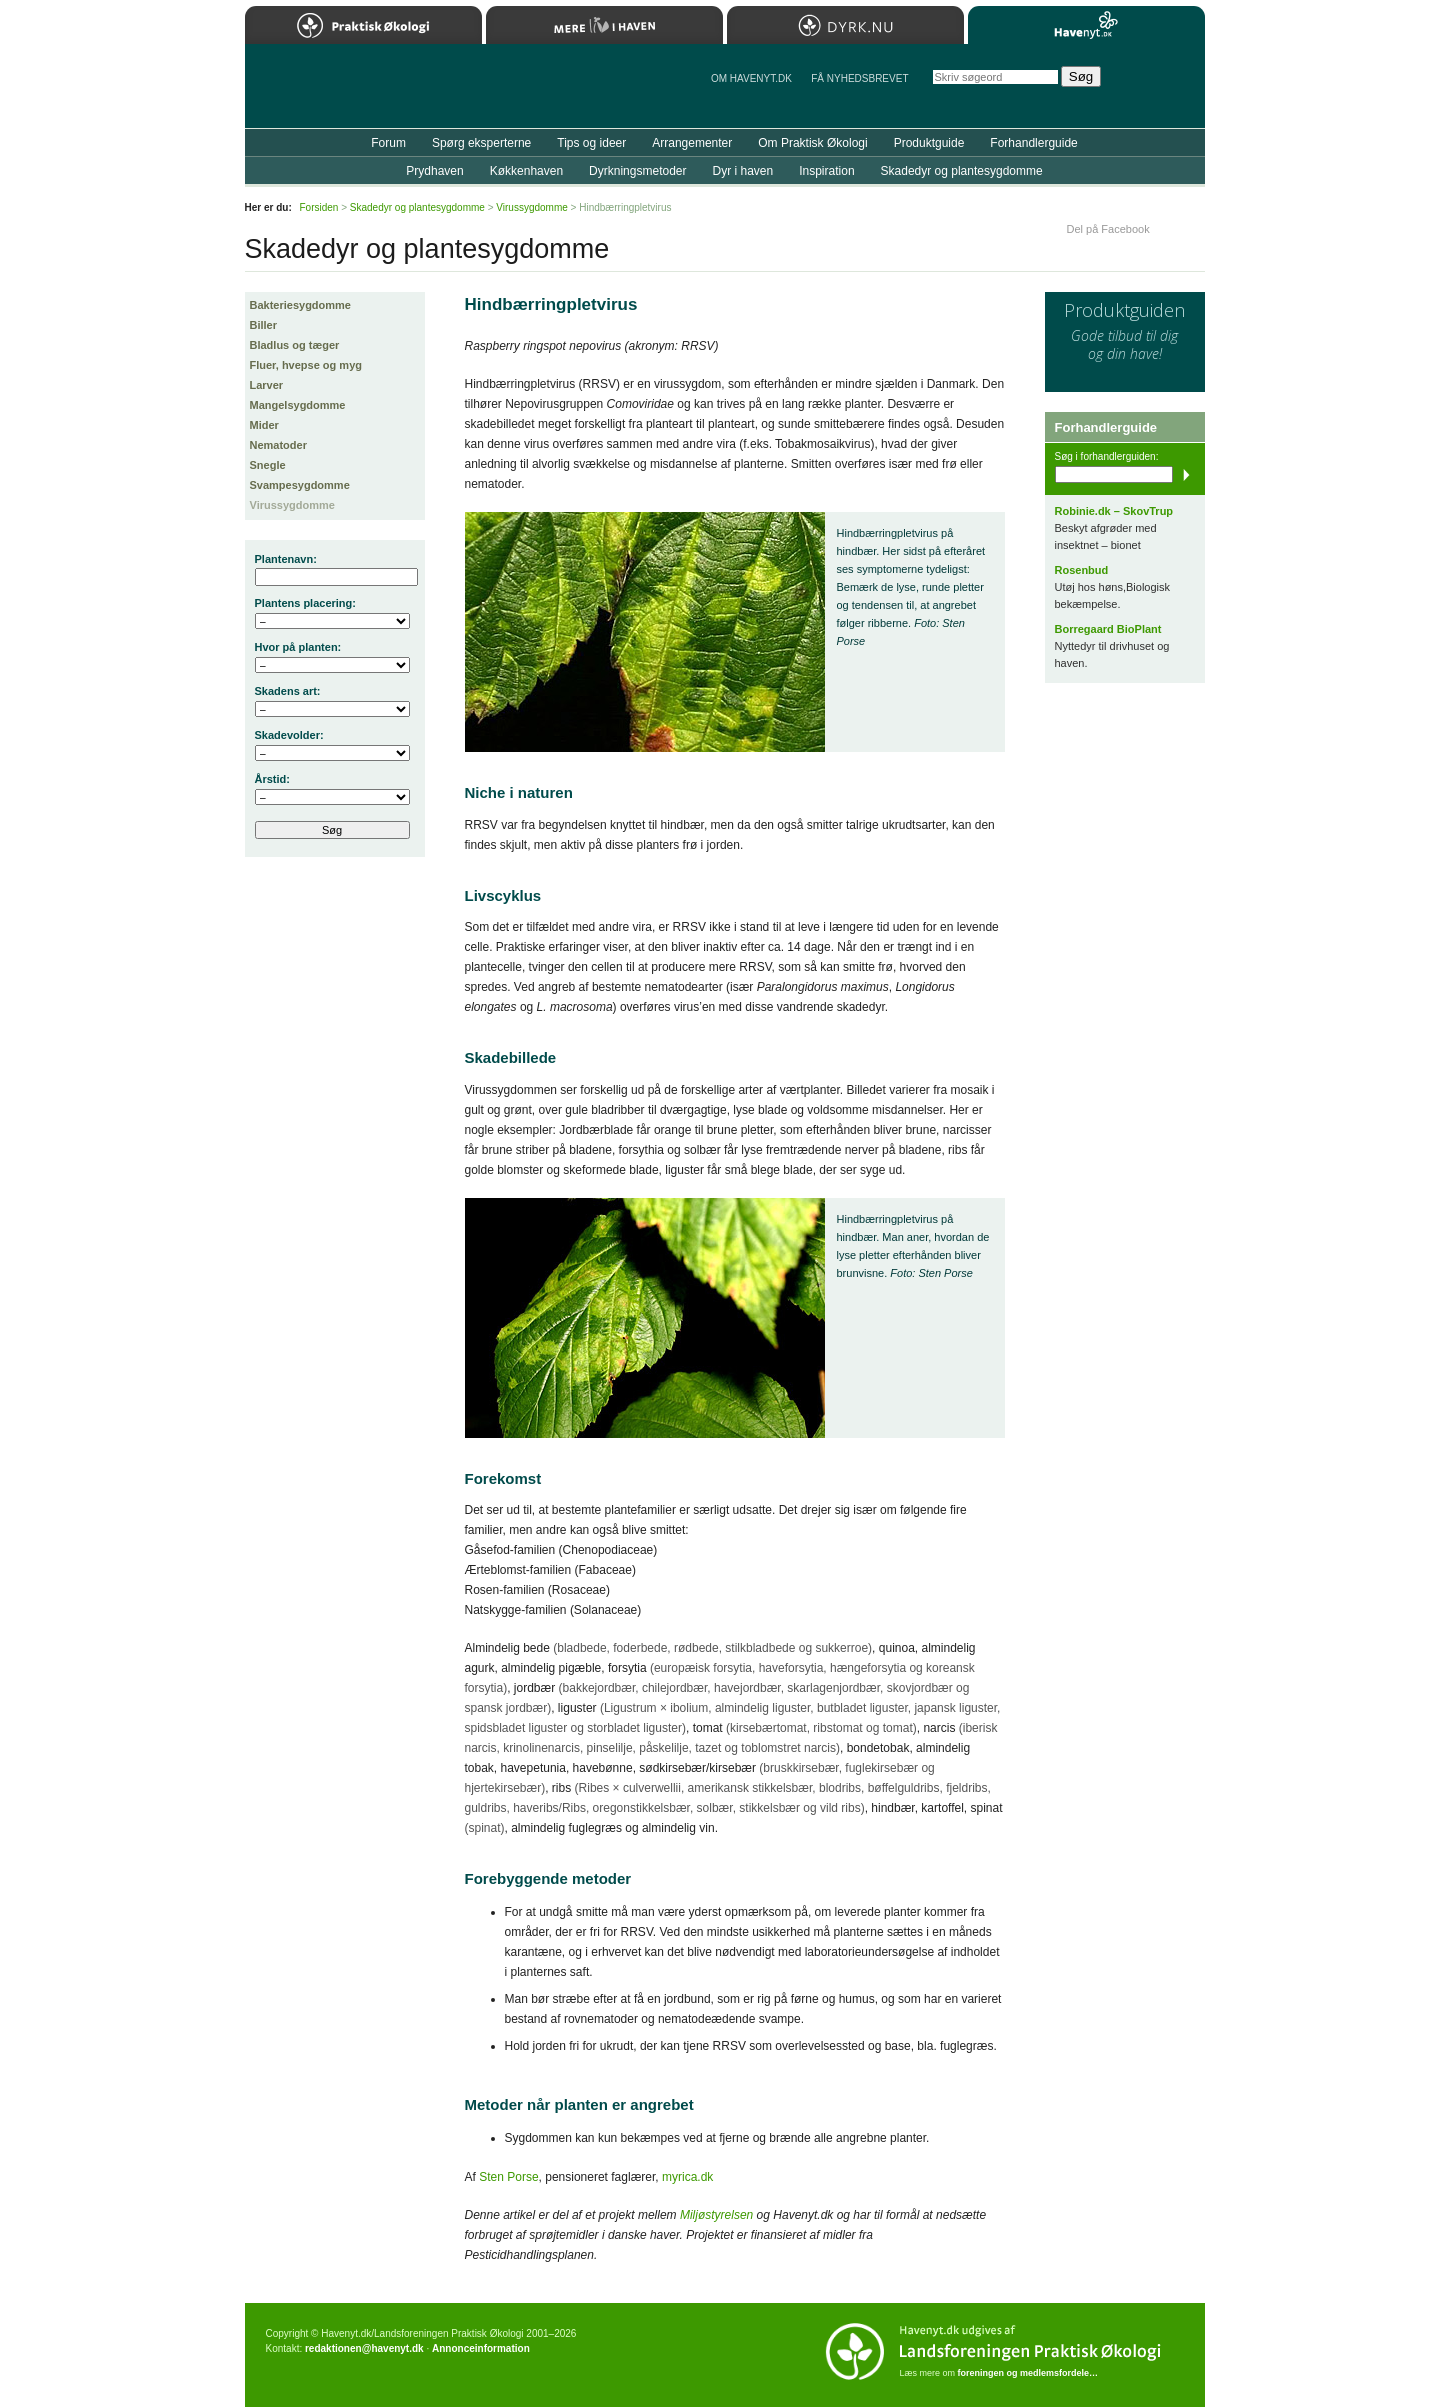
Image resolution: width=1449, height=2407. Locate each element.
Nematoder (278, 445)
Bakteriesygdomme (301, 305)
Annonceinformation (481, 2348)
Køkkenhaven (526, 171)
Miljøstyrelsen (716, 2215)
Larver (267, 385)
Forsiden (319, 207)
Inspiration (826, 171)
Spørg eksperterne (481, 143)
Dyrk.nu (845, 25)
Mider (264, 425)
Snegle (268, 465)
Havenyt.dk (1086, 25)
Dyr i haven (742, 171)
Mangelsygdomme (298, 405)
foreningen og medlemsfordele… (1028, 2373)
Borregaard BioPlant (1108, 629)
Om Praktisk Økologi (812, 143)
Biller (264, 325)
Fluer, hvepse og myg (306, 365)
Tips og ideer (591, 143)
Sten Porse (508, 2177)
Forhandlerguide (1033, 143)
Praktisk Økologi (363, 25)
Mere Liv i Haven (604, 25)
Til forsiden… (332, 94)
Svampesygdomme (300, 485)
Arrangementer (692, 143)
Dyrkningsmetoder (637, 171)
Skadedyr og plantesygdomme (962, 171)
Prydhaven (434, 171)
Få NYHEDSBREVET (859, 78)
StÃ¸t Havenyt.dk (1160, 86)
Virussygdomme (292, 505)
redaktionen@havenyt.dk (364, 2348)
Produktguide (929, 143)
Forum (388, 143)
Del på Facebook (1108, 229)
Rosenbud (1082, 570)
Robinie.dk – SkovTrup (1114, 511)
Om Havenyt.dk (751, 78)
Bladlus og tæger (295, 345)
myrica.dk (687, 2177)
